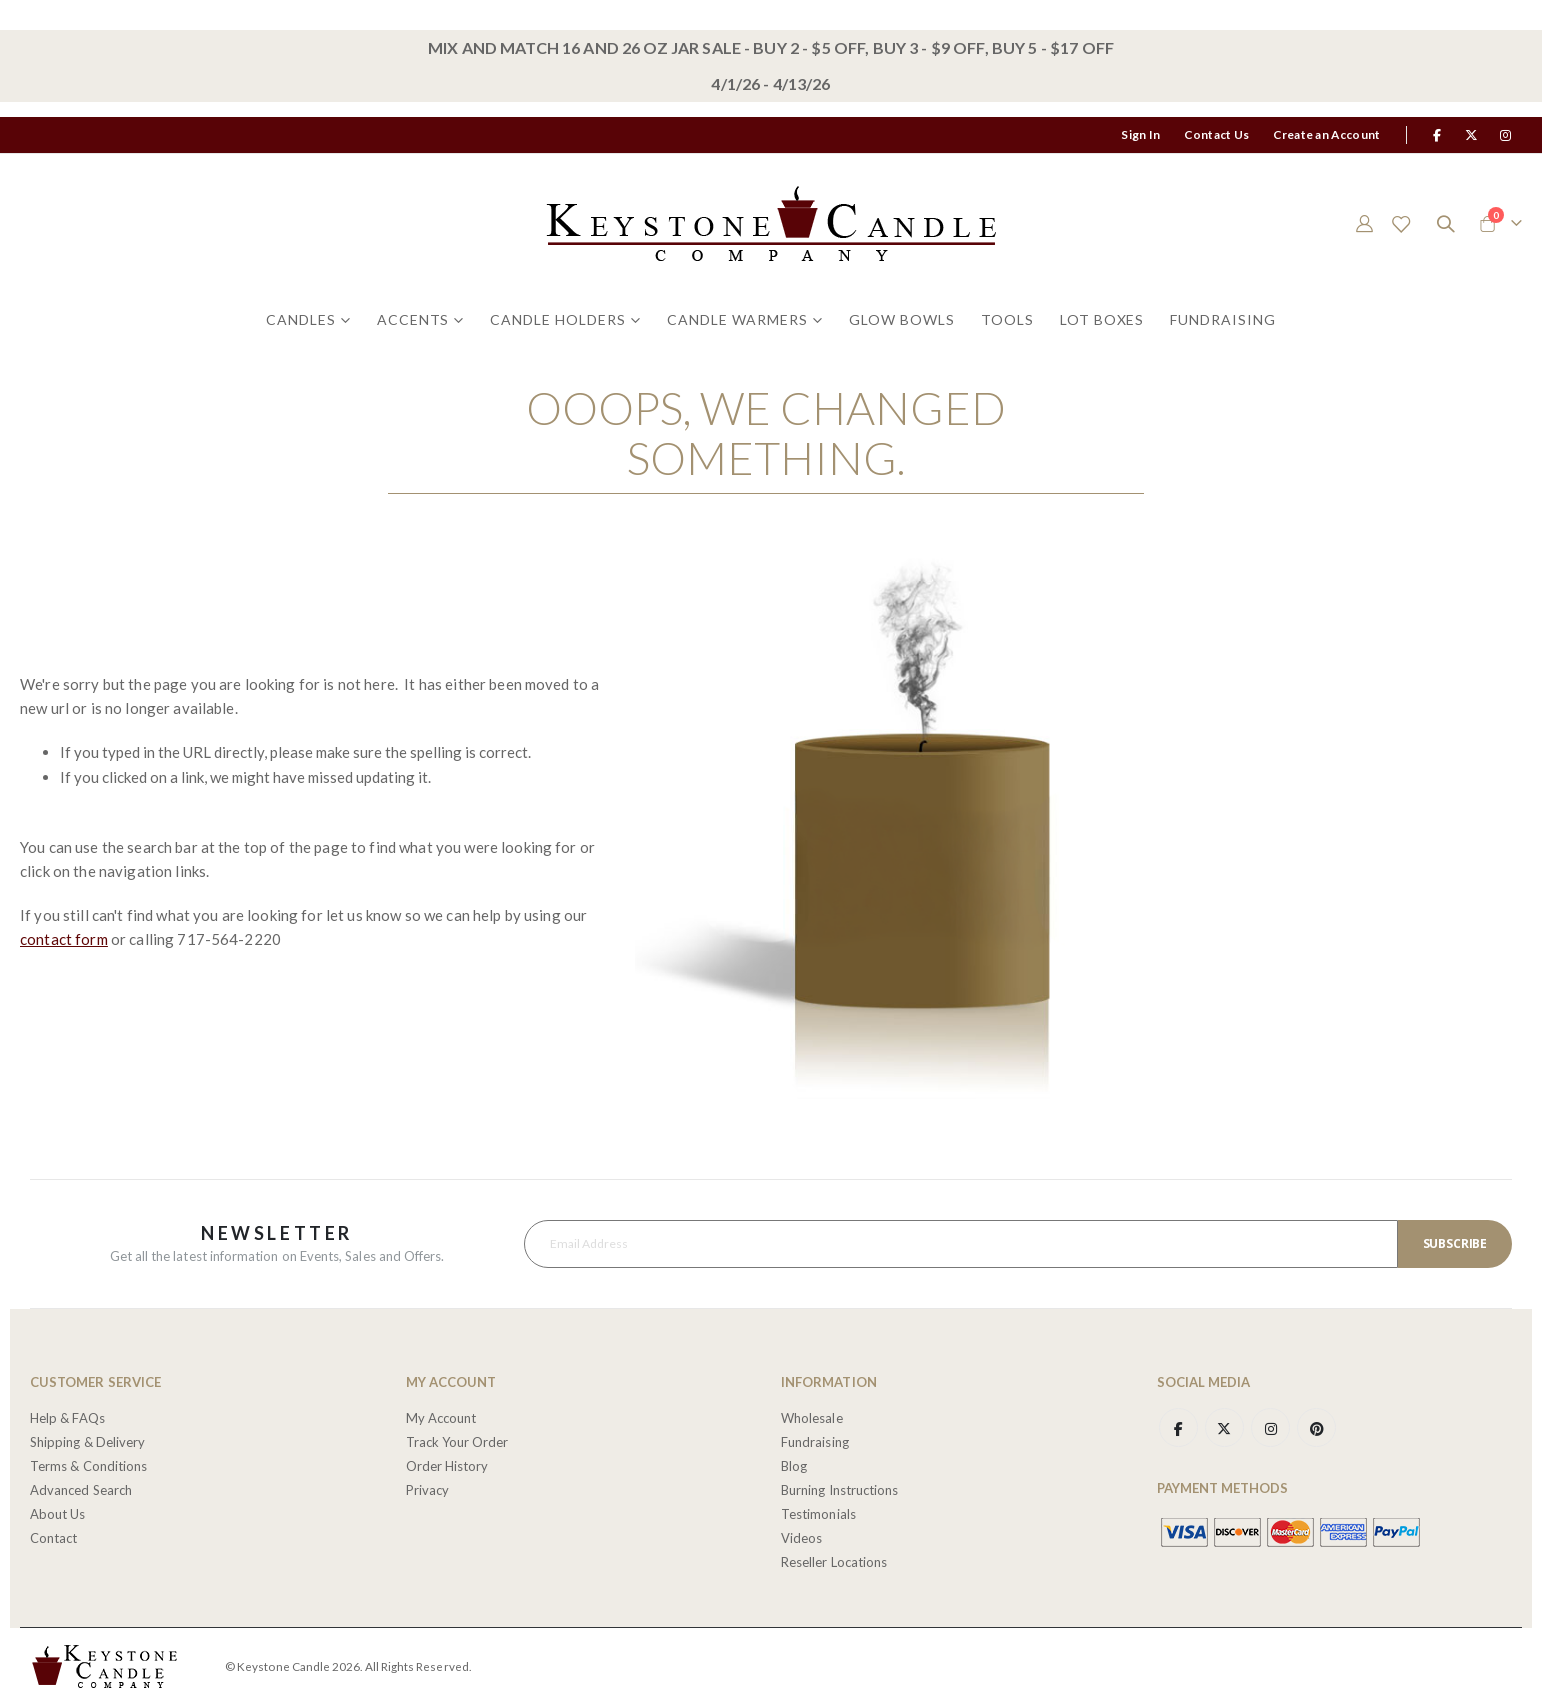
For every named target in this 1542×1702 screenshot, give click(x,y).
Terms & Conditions (88, 1463)
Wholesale (812, 1415)
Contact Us (1216, 134)
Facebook (1179, 1425)
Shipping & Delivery (87, 1439)
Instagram (1273, 1425)
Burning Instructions (839, 1487)
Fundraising (815, 1439)
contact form (64, 938)
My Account (441, 1415)
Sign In (1140, 134)
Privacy (427, 1487)
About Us (58, 1511)
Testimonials (818, 1511)
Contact (53, 1535)
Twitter (1226, 1425)
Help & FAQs (67, 1415)
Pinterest (1320, 1425)
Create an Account (1326, 134)
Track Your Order (457, 1439)
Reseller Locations (834, 1559)
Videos (801, 1535)
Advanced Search (81, 1487)
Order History (447, 1463)
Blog (794, 1463)
